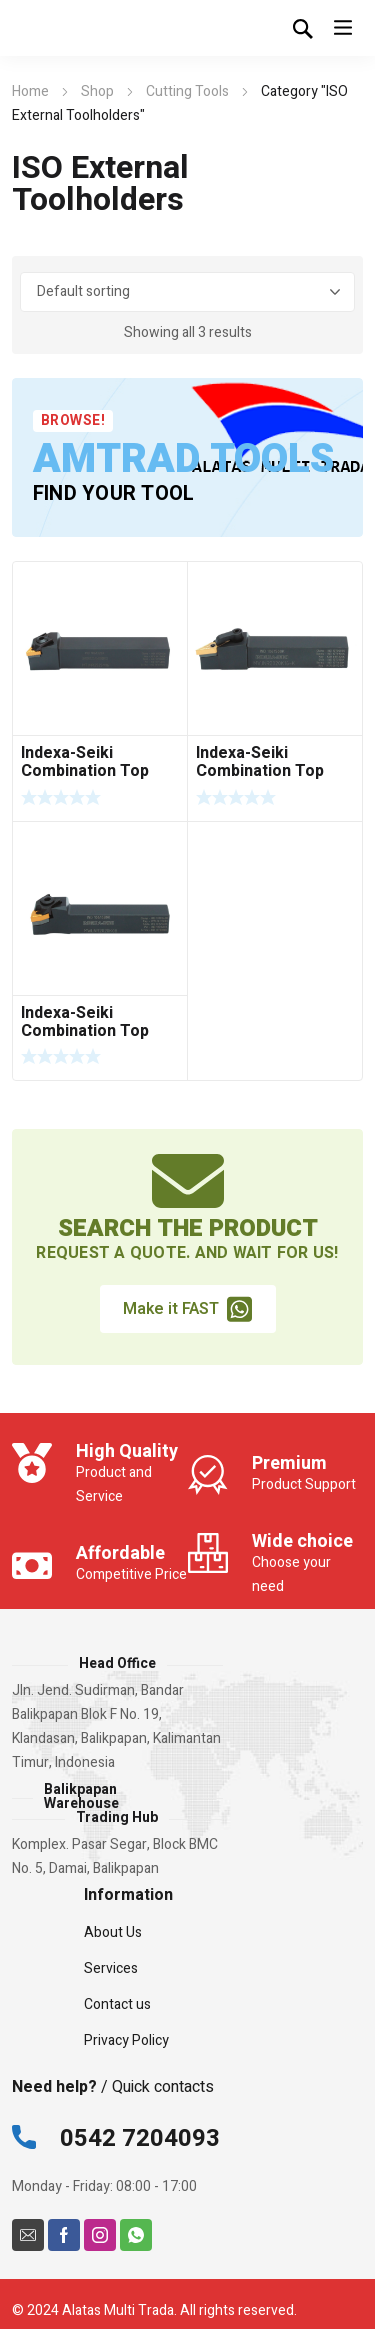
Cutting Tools (187, 91)
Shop (97, 91)
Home (30, 91)
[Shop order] (188, 292)
